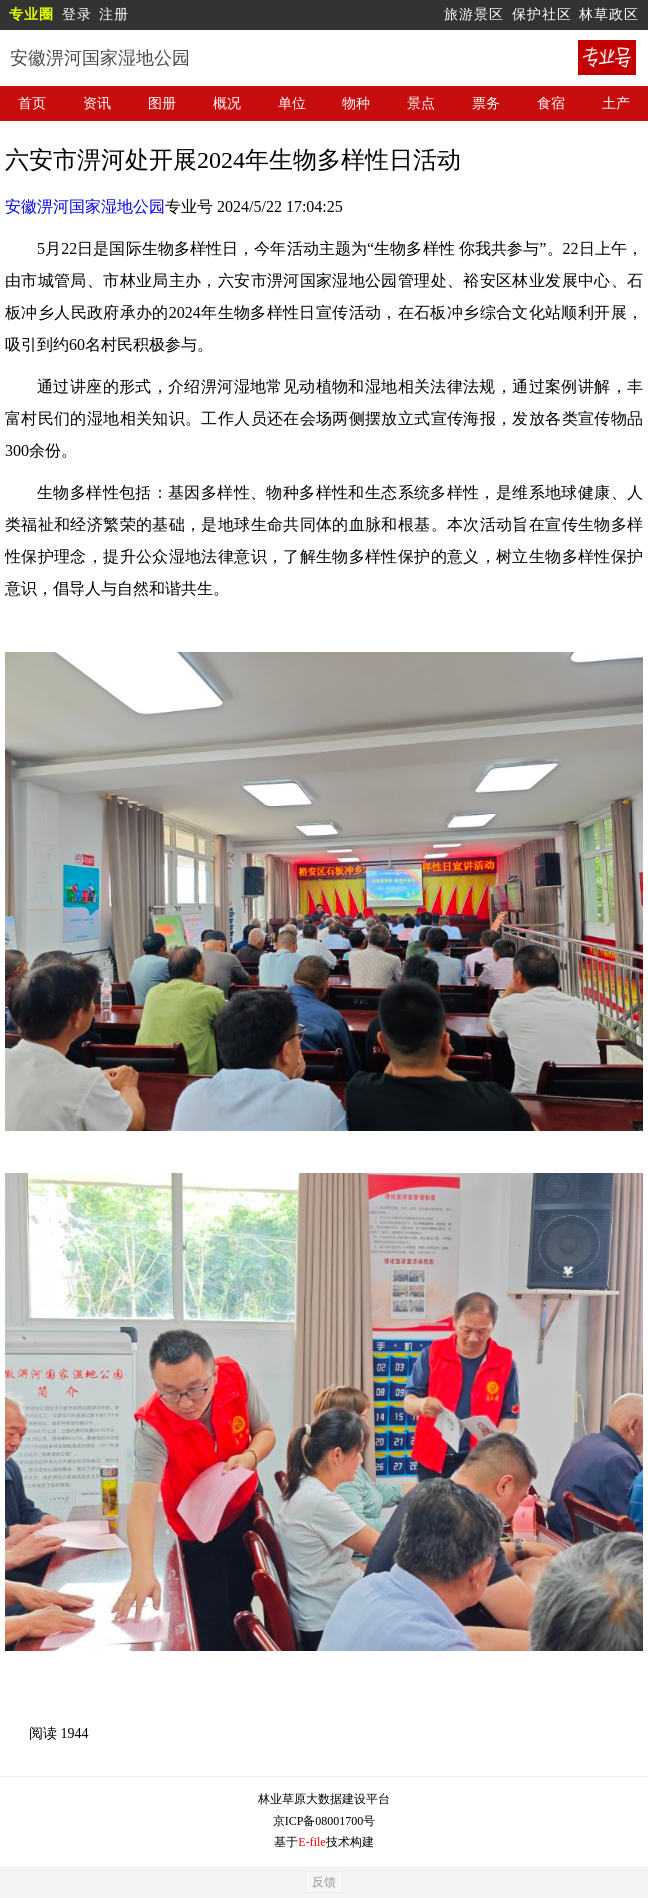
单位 (292, 103)
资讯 (97, 103)
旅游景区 (474, 14)
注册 (114, 14)
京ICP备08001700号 (324, 1821)
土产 (616, 103)
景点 (421, 103)
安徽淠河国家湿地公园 (85, 206)
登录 (77, 14)
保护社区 (542, 14)
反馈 (324, 1882)
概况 (227, 103)
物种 (356, 103)
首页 (32, 103)
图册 (162, 103)
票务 (486, 103)
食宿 (551, 103)
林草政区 (609, 14)
